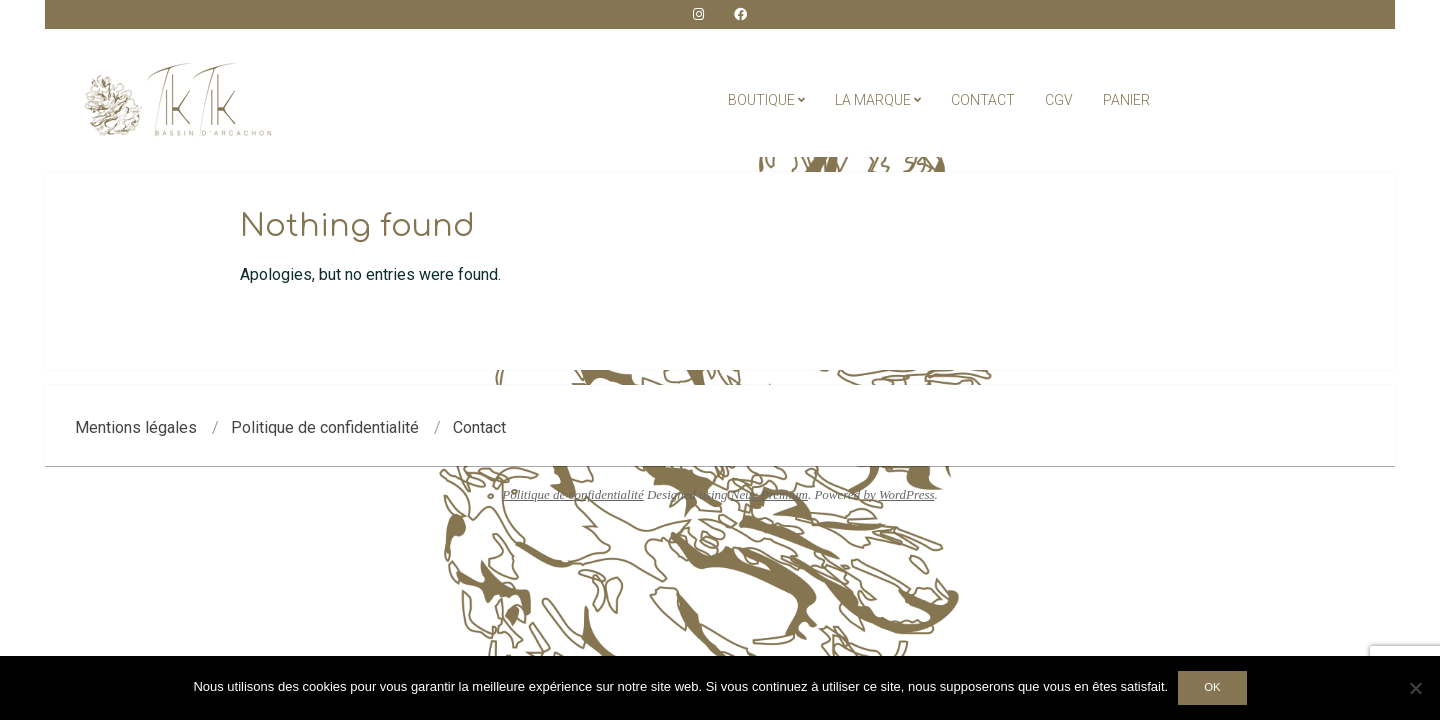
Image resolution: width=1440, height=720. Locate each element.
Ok (1212, 687)
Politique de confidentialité (573, 494)
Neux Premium (769, 494)
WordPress (907, 494)
